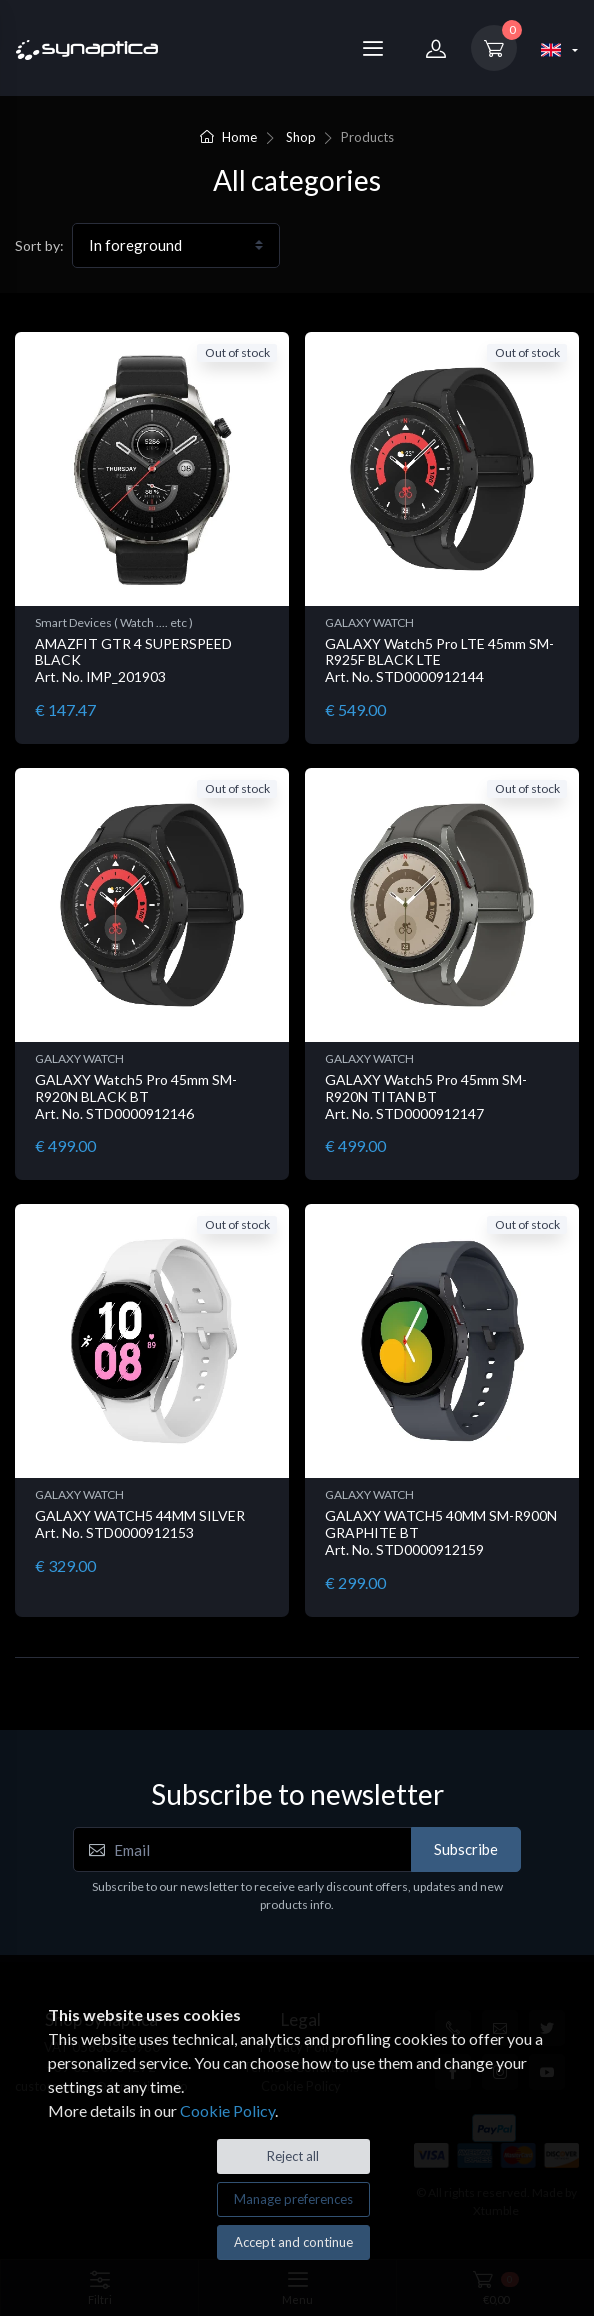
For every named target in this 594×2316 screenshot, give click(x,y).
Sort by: (39, 245)
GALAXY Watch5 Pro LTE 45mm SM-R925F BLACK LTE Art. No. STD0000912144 (439, 660)
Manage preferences (293, 2199)
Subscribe (466, 1849)
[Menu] (373, 48)
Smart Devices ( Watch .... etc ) (114, 622)
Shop (301, 137)
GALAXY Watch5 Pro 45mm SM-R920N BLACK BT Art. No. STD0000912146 (136, 1096)
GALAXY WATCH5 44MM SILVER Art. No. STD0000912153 (140, 1524)
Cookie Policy (227, 2110)
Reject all (293, 2156)
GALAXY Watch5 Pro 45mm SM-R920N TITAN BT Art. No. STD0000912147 (426, 1096)
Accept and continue (293, 2242)
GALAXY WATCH (369, 622)
